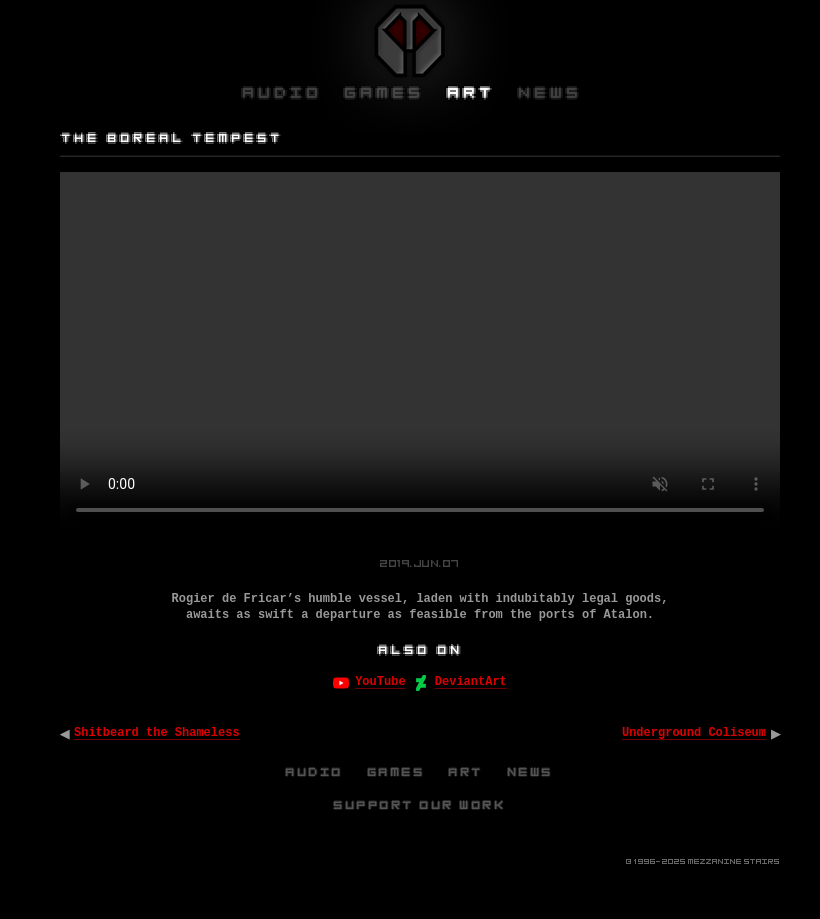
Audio (315, 772)
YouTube (380, 682)
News (531, 772)
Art (466, 772)
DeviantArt (471, 682)
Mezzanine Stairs (734, 861)
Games (397, 772)
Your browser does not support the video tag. (420, 352)
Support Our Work (420, 805)
